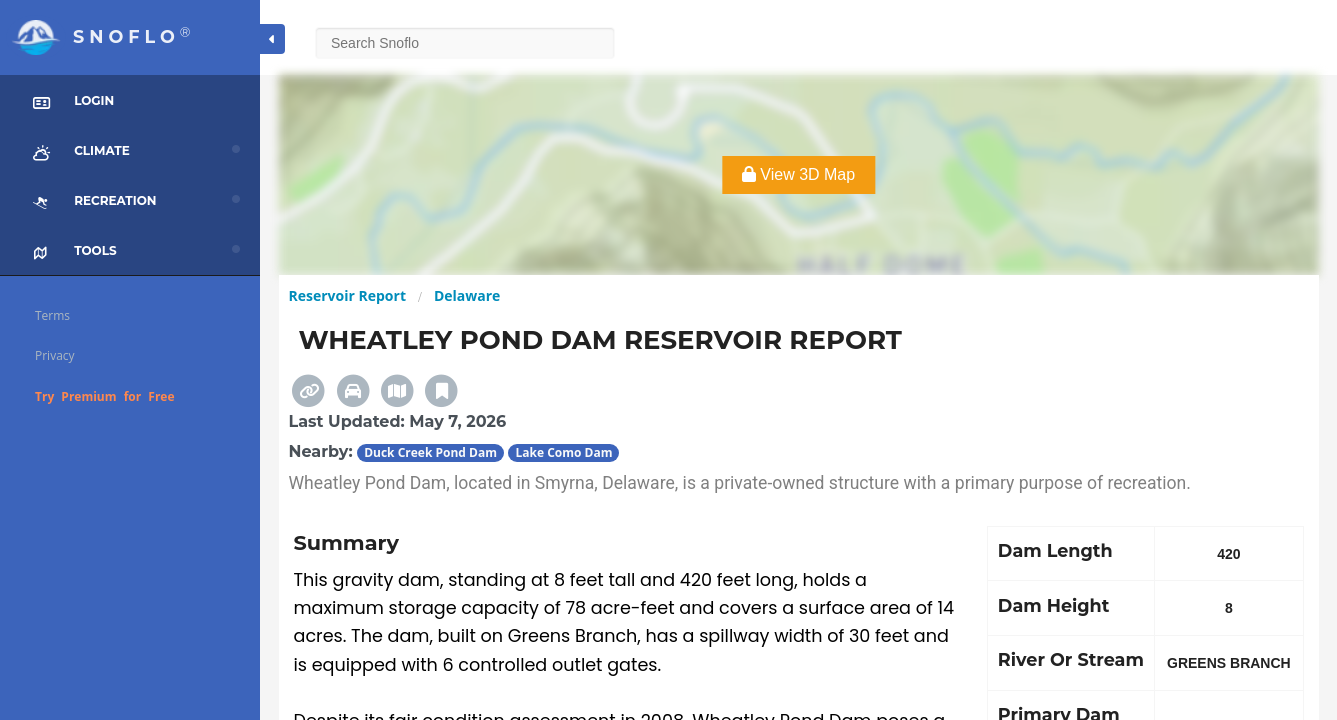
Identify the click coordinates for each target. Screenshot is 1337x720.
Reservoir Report (347, 295)
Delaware (467, 295)
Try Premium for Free (105, 396)
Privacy (55, 355)
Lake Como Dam (563, 452)
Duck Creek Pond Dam (430, 452)
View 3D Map (798, 174)
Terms (52, 315)
